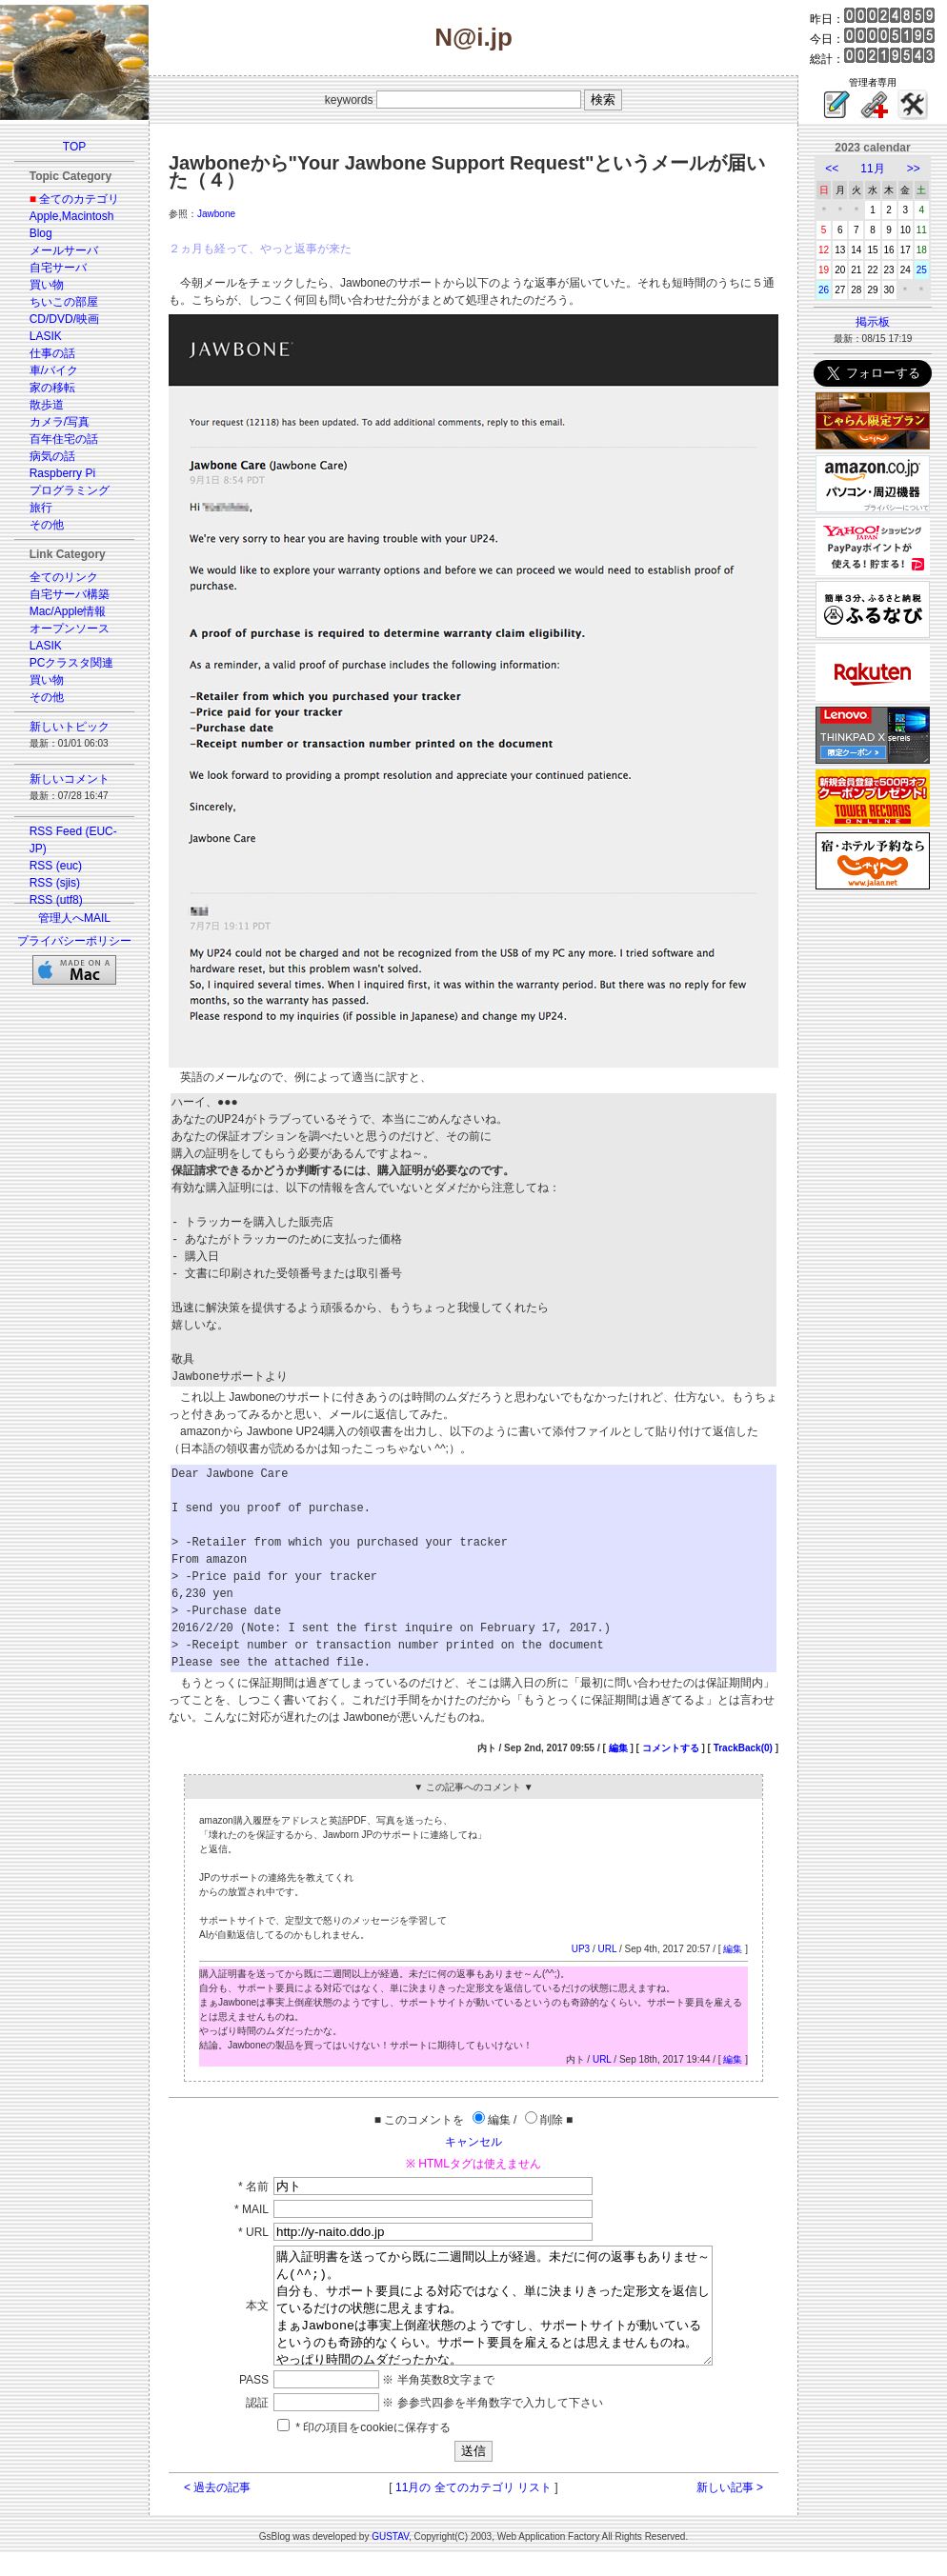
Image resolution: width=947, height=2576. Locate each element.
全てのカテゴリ (79, 199)
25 (922, 270)
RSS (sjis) (55, 882)
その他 (47, 524)
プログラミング (70, 490)
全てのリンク (64, 577)
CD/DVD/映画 (64, 319)
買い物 (47, 284)
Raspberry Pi (62, 473)
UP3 (581, 1949)
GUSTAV (390, 2559)
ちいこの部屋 (64, 302)
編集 (618, 1748)
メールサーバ (64, 250)
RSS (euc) (56, 865)
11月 (872, 168)
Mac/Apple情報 (68, 611)
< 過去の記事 (217, 2510)
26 (823, 290)
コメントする (670, 1748)
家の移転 (52, 387)
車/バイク (54, 370)
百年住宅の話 (64, 439)
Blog (41, 233)
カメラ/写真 (60, 422)
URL (606, 1949)
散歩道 (47, 404)
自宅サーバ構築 (70, 594)
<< (831, 168)
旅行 (41, 507)
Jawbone (216, 214)
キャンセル (473, 2141)
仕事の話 (52, 353)
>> (913, 168)
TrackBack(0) (743, 1748)
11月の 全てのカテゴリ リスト (473, 2510)
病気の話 (52, 456)
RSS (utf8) (56, 900)
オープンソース (70, 628)
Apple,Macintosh (72, 216)
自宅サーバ (58, 267)
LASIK (46, 336)
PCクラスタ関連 (72, 662)
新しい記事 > (729, 2510)
